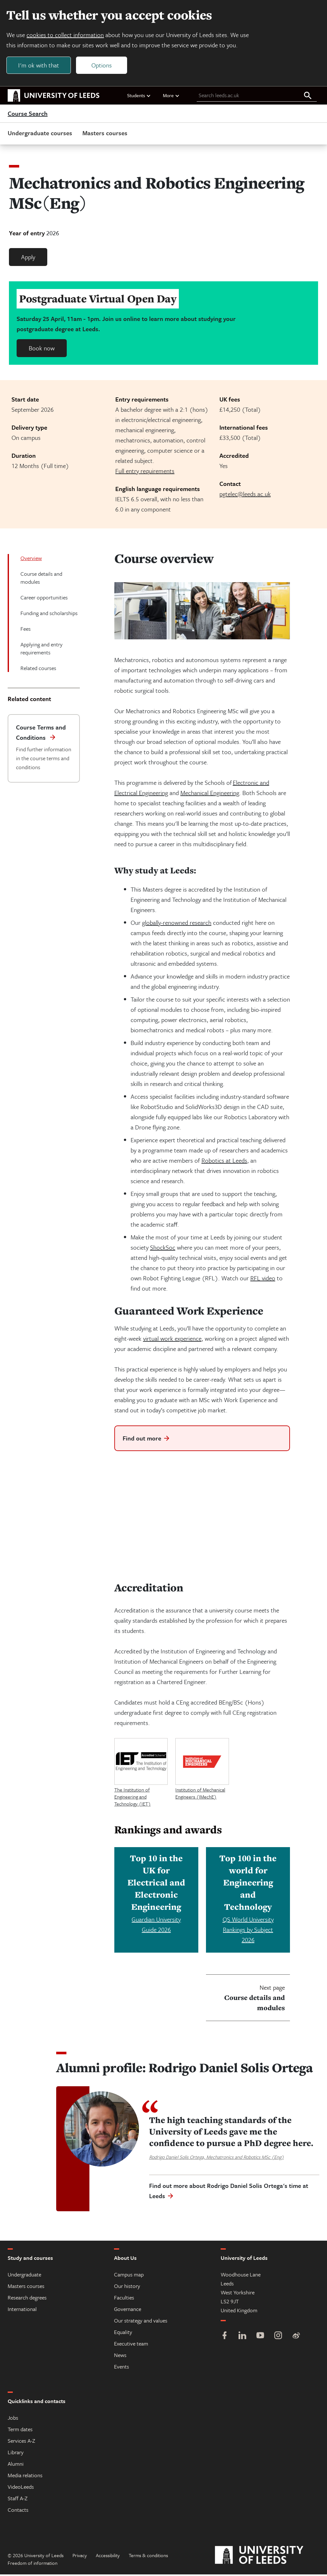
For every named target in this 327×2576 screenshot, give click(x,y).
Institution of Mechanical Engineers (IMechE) (200, 1795)
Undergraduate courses (40, 134)
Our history (127, 2287)
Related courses (38, 670)
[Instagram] (278, 2338)
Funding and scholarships (49, 615)
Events (121, 2368)
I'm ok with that (39, 66)
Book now (42, 349)
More (171, 96)
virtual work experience (172, 1340)
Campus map (129, 2276)
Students (139, 96)
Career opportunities (44, 599)
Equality (123, 2334)
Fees (25, 630)
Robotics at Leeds (224, 1162)
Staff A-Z (17, 2500)
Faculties (124, 2299)
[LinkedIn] (242, 2338)
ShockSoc (162, 1249)
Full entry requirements (144, 472)
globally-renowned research (176, 924)
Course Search (28, 115)
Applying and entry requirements (41, 650)
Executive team (131, 2345)
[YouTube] (260, 2338)
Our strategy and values (140, 2322)
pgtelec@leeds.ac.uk (245, 495)
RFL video (262, 1279)
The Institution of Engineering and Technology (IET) (132, 1798)
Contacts (18, 2511)
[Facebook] (224, 2338)
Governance (127, 2310)
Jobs (13, 2419)
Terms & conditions (148, 2556)
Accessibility (108, 2556)
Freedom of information (32, 2564)
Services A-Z (21, 2442)
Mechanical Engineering (209, 794)
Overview (31, 560)
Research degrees (27, 2299)
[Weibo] (296, 2338)
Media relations (25, 2477)
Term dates (20, 2431)
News (120, 2357)
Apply (28, 258)
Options (103, 66)
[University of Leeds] (267, 2557)
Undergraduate (24, 2276)
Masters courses (104, 134)
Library (16, 2454)
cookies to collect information (66, 35)
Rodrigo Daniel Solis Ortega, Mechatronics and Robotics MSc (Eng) (216, 2158)
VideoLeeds (21, 2488)
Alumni (16, 2465)
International (22, 2310)
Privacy (79, 2556)
